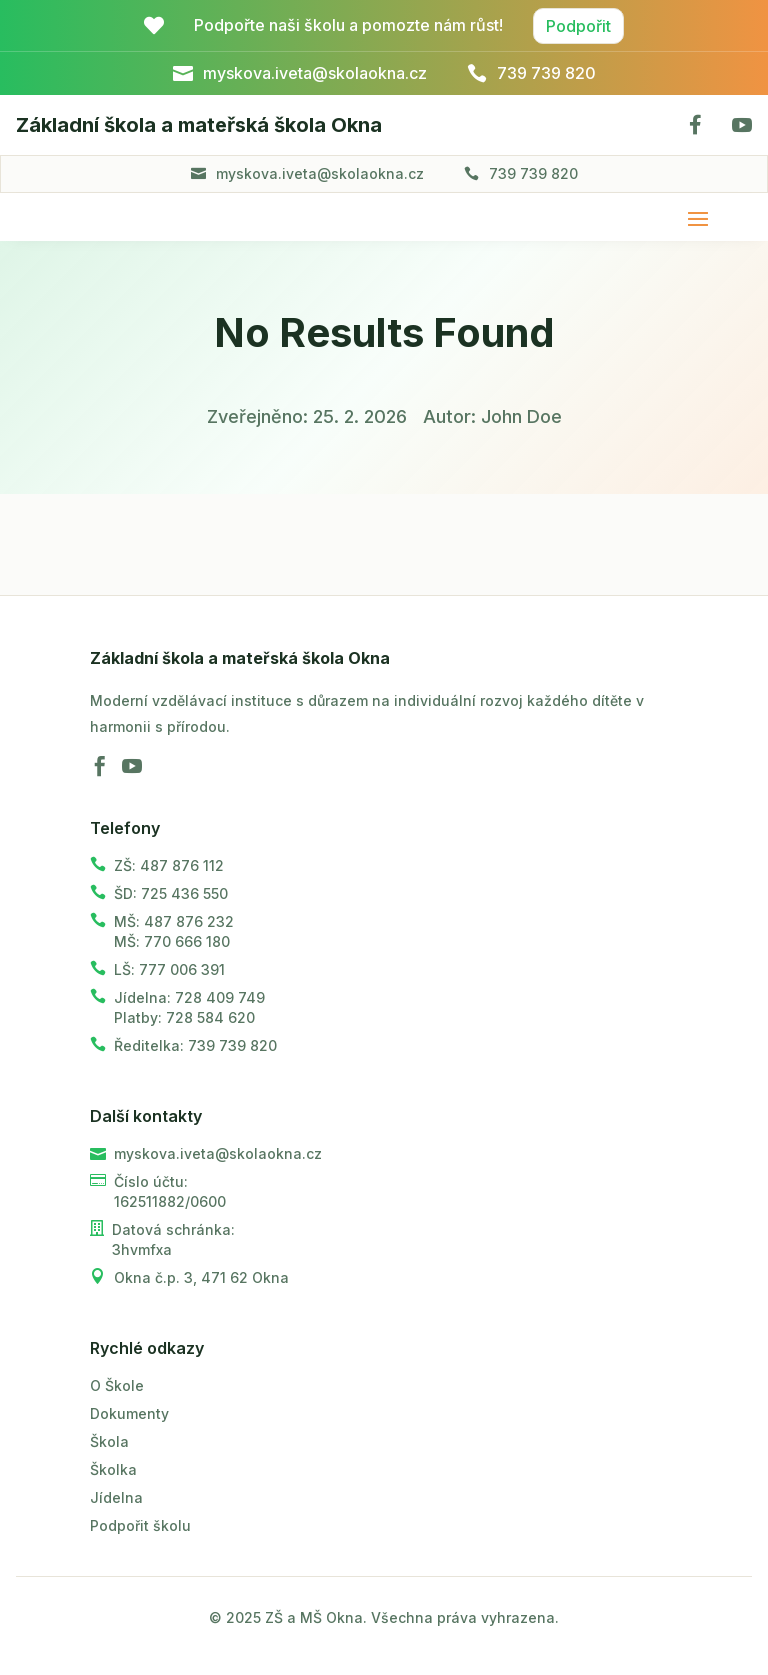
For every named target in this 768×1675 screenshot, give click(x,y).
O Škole (117, 1385)
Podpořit (578, 26)
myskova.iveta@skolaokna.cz (320, 173)
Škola (109, 1441)
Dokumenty (129, 1413)
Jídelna (116, 1497)
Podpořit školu (140, 1525)
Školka (113, 1469)
